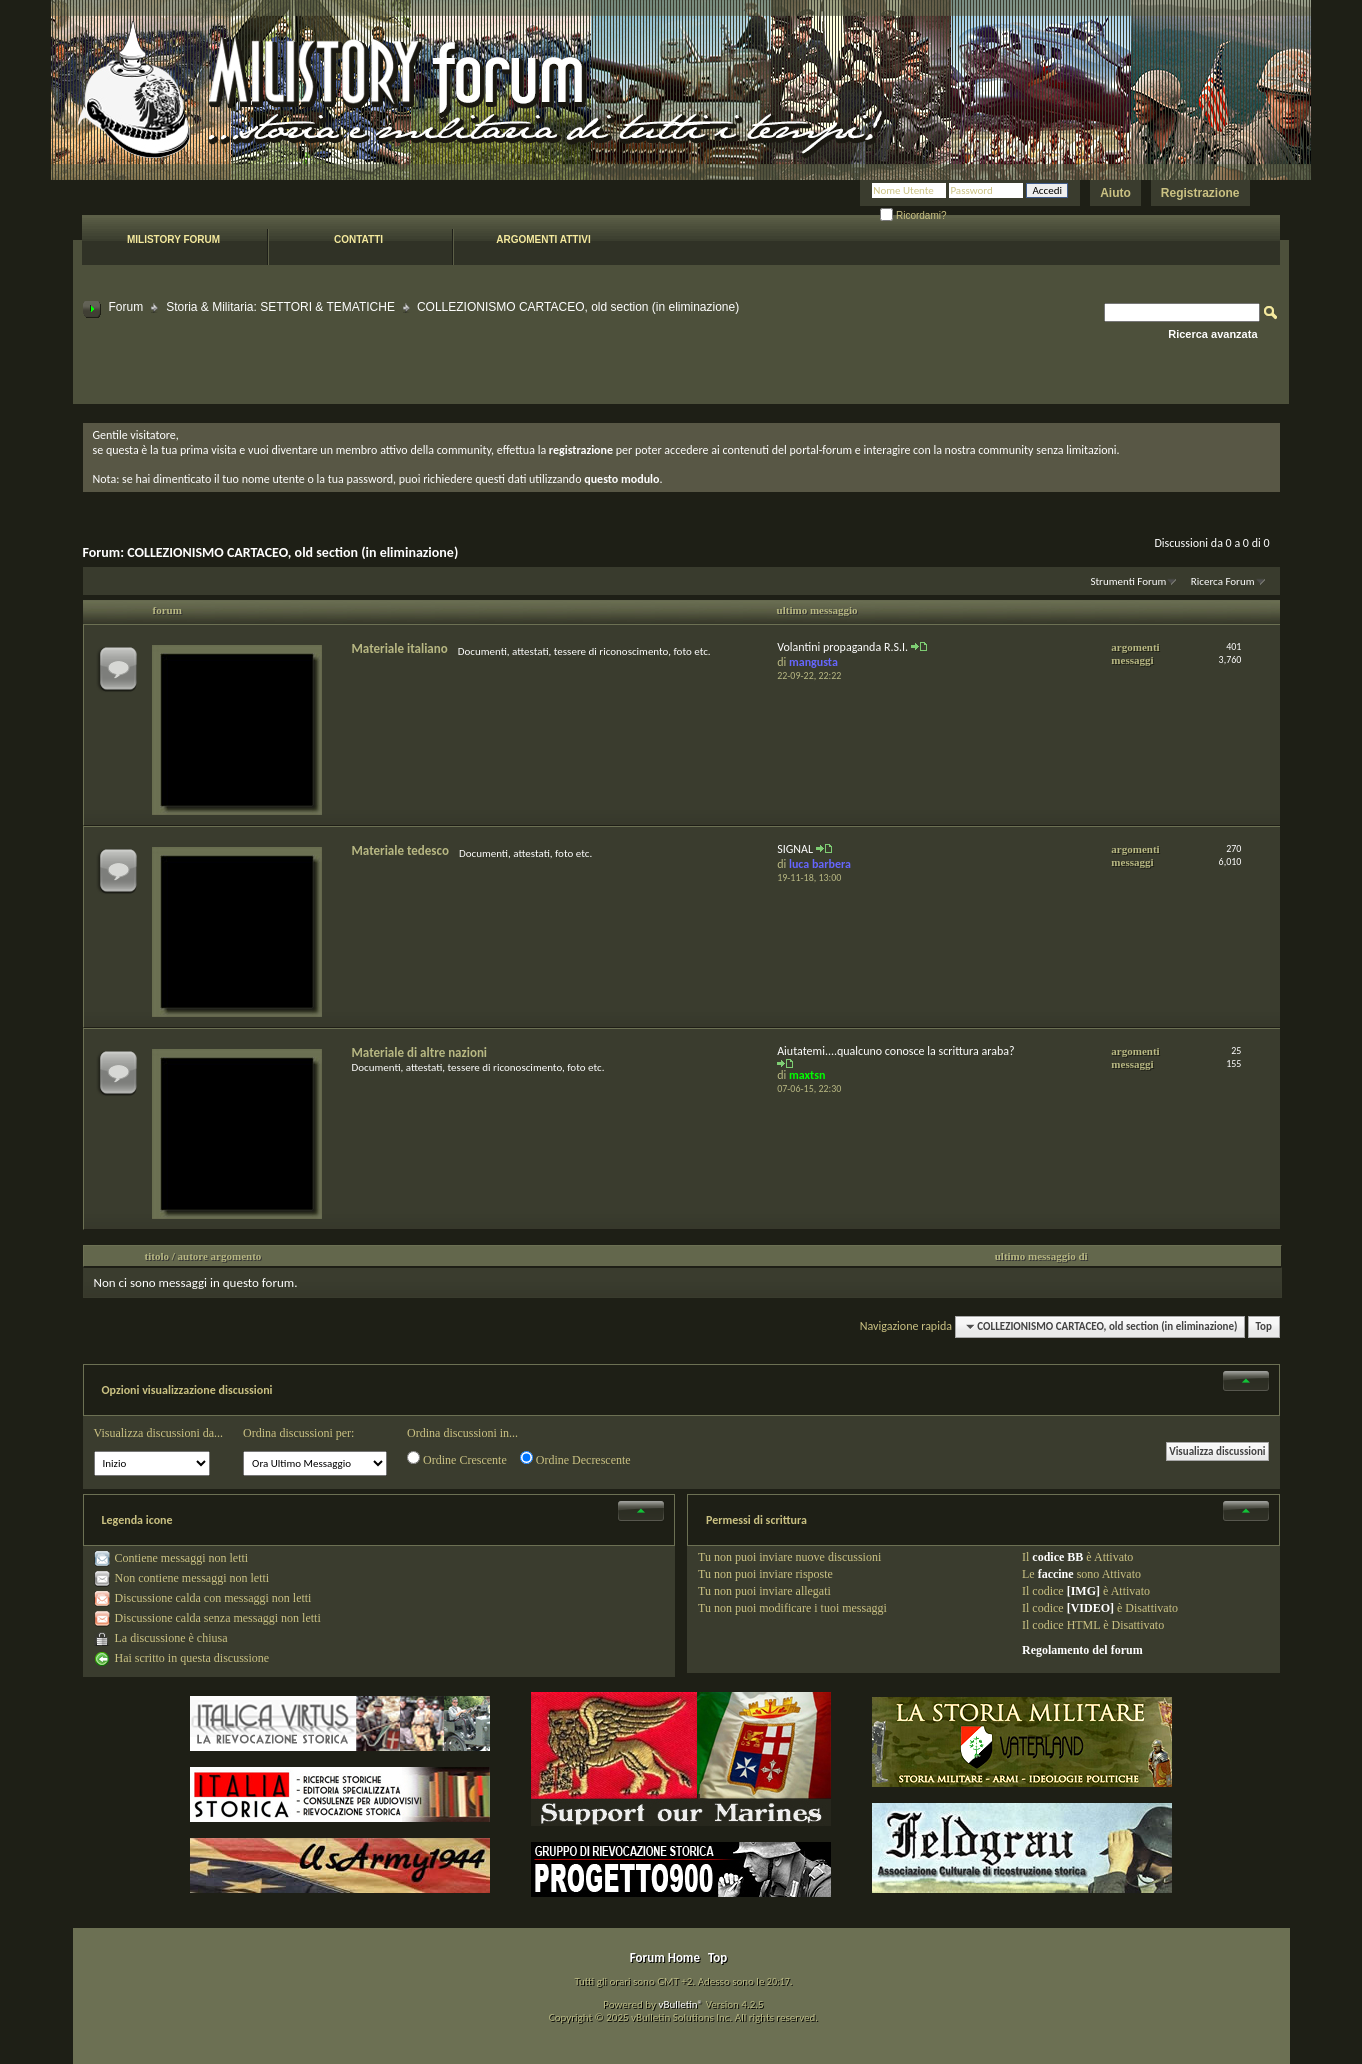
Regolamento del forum (1082, 1650)
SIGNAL (795, 849)
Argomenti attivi (543, 239)
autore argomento (220, 1256)
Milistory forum (173, 239)
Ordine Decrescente (575, 1459)
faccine (1056, 1574)
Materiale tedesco (400, 850)
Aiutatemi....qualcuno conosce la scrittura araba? (895, 1051)
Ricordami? (913, 215)
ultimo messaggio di (1041, 1256)
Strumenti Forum (1128, 581)
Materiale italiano (400, 648)
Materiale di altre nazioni (420, 1052)
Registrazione (1200, 193)
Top (1264, 1326)
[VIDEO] (1090, 1608)
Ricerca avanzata (1212, 334)
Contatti (358, 239)
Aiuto (1115, 193)
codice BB (1057, 1557)
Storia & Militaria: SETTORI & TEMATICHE (280, 307)
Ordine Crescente (457, 1459)
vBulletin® (680, 2004)
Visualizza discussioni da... (159, 1433)
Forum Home (665, 1957)
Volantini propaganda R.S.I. (842, 647)
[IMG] (1083, 1591)
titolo (157, 1256)
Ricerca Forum (1223, 581)
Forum (126, 307)
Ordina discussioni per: (298, 1433)
